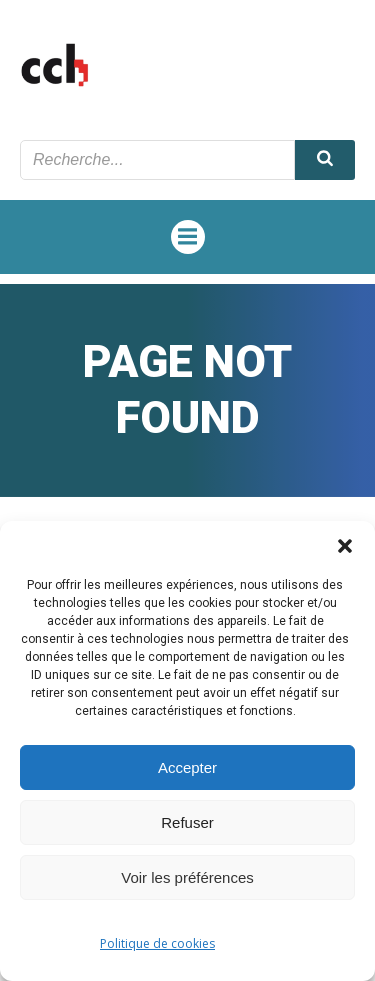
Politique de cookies (157, 943)
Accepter (187, 767)
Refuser (187, 822)
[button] (345, 546)
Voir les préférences (187, 877)
